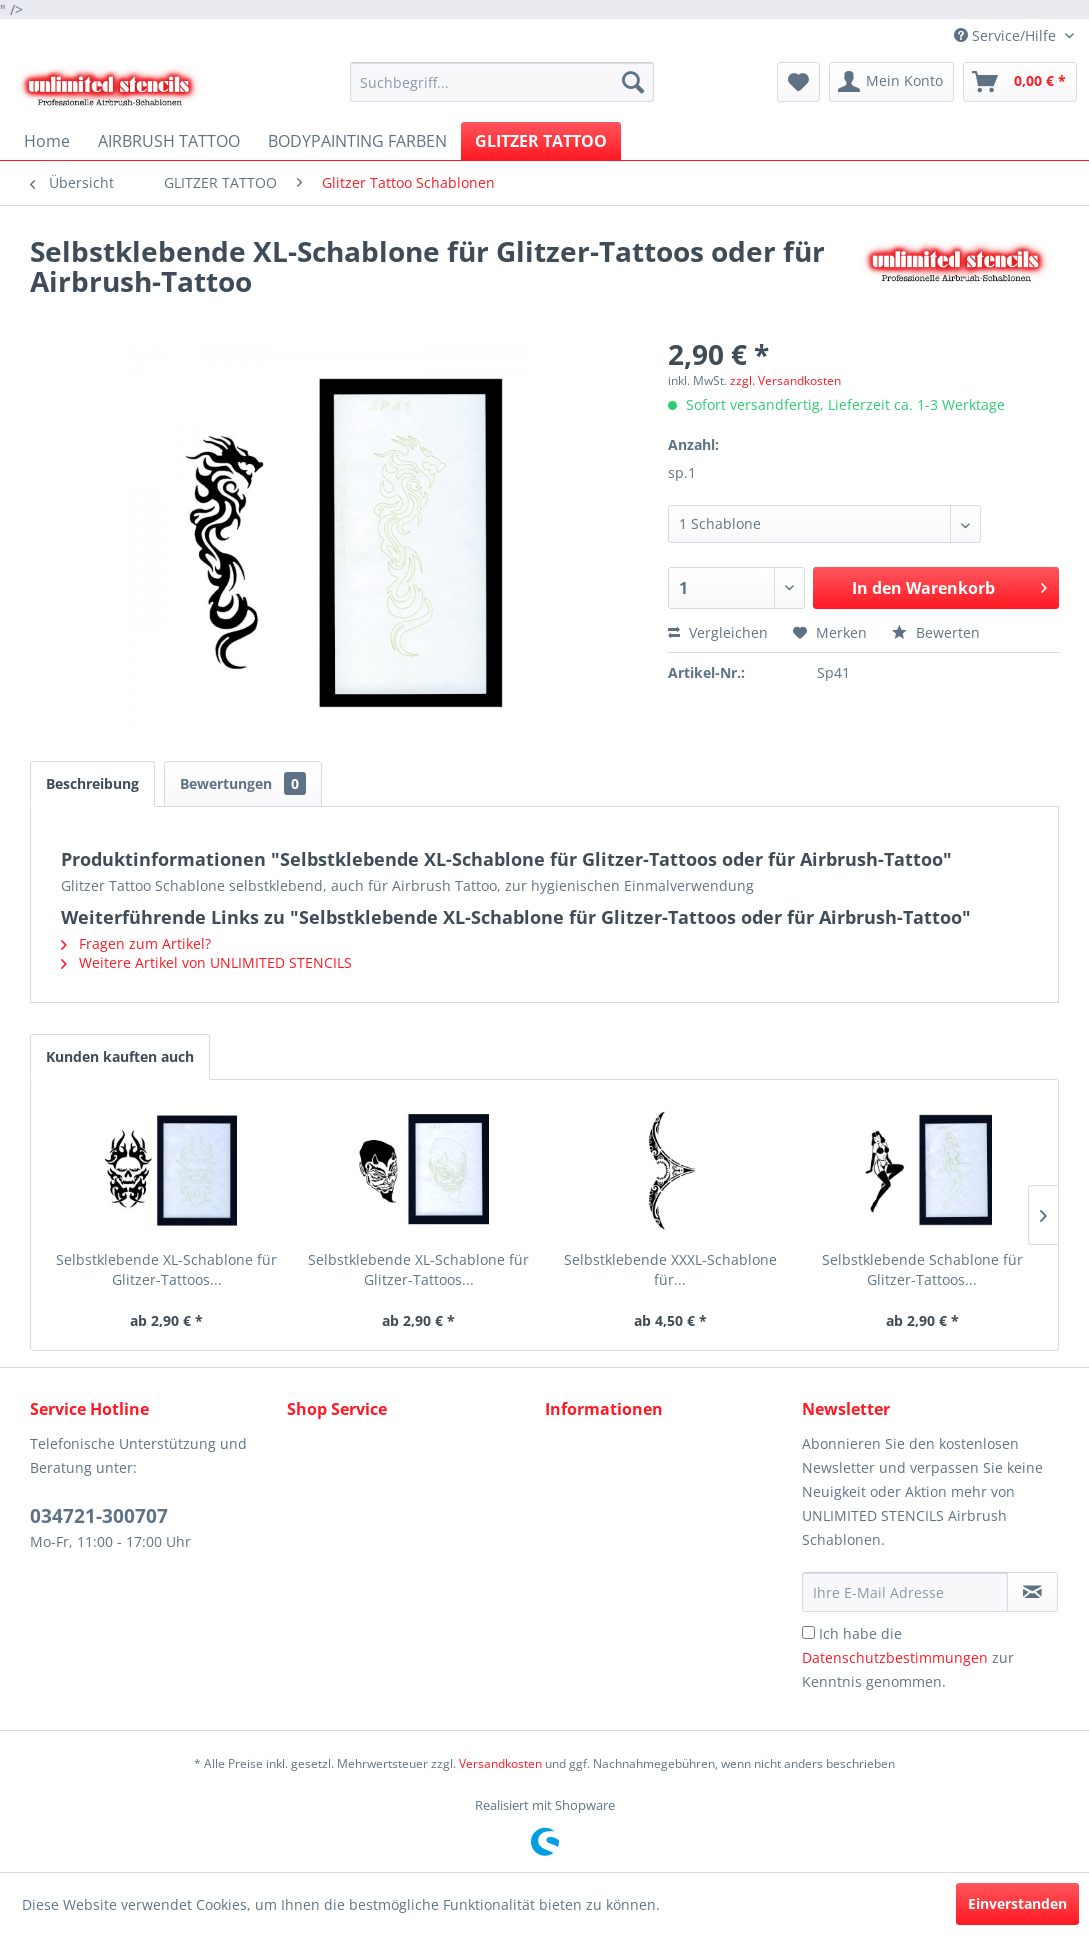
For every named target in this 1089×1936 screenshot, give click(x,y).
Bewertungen (243, 783)
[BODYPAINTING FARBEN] (357, 141)
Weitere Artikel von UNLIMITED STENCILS (206, 962)
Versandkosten (500, 1763)
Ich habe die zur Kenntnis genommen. (908, 1657)
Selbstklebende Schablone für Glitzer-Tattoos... (922, 1269)
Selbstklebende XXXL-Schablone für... (670, 1269)
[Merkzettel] (798, 82)
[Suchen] (633, 82)
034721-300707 (99, 1516)
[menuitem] (502, 82)
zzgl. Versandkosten (785, 380)
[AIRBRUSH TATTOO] (169, 141)
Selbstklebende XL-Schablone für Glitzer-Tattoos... (166, 1269)
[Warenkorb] (1020, 82)
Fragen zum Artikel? (136, 943)
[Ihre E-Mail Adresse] (905, 1592)
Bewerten (936, 632)
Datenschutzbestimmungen (895, 1657)
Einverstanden (1017, 1903)
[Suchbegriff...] (502, 82)
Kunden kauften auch (120, 1056)
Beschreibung (92, 783)
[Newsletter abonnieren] (1032, 1592)
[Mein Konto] (891, 82)
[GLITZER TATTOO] (541, 141)
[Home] (47, 141)
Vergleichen (718, 632)
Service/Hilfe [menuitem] (1007, 35)
